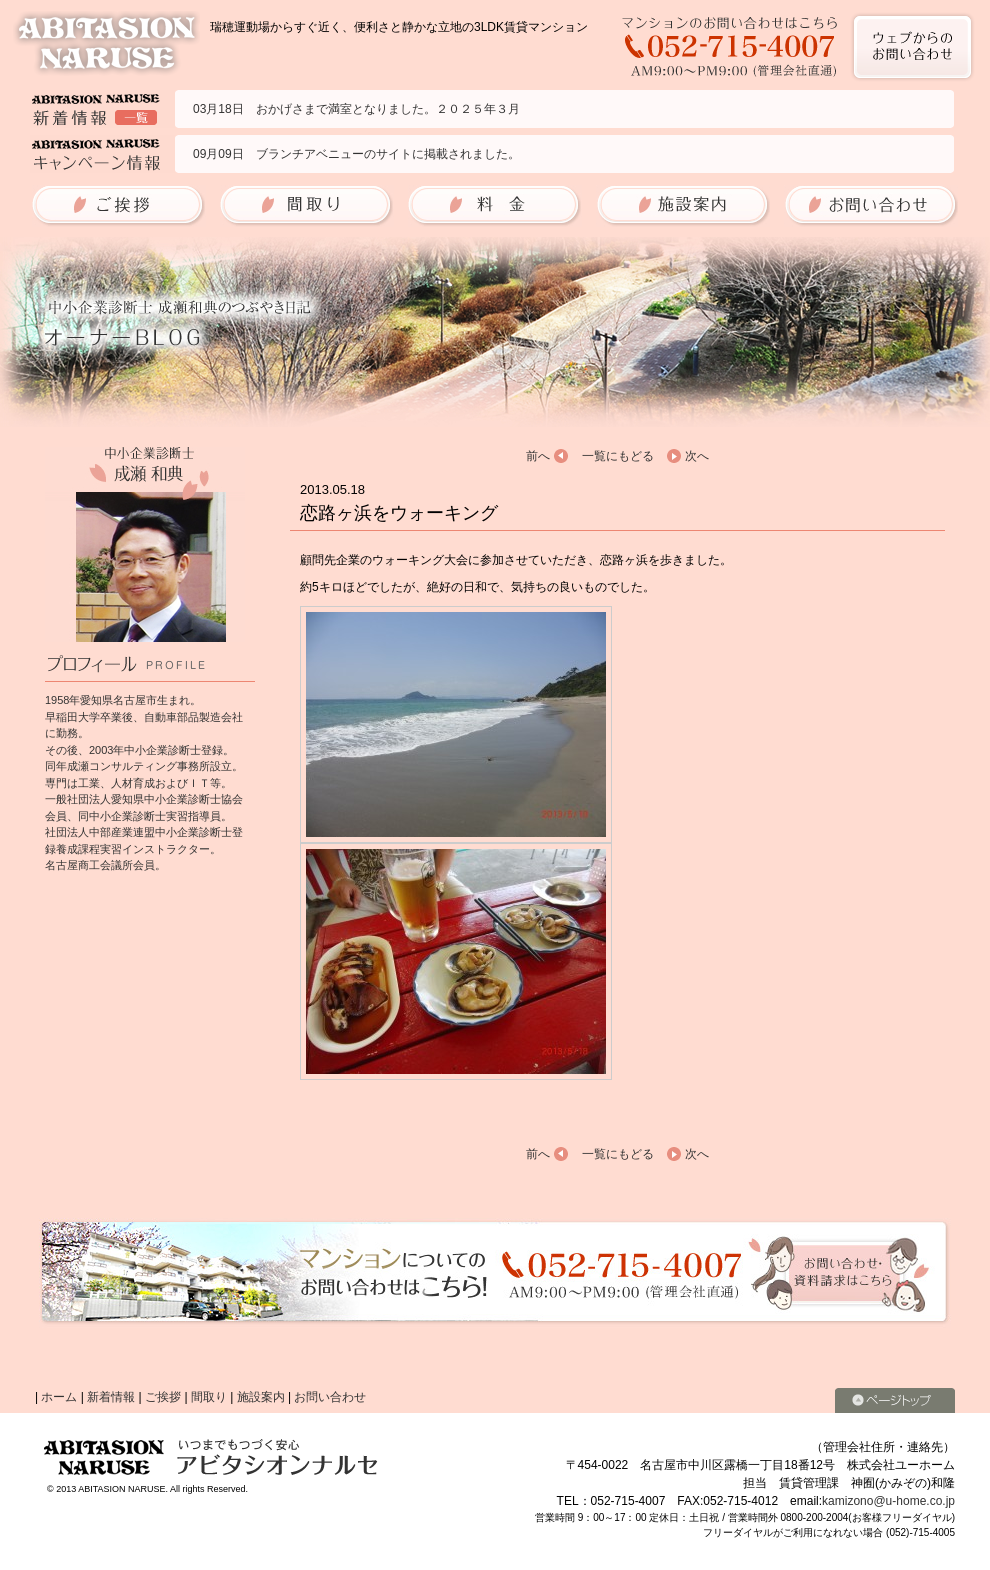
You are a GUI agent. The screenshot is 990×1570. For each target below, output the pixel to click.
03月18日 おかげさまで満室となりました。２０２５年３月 (356, 109)
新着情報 (111, 1397)
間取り (209, 1397)
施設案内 (261, 1397)
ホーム (59, 1397)
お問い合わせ (330, 1397)
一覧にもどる (618, 456)
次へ (697, 456)
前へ (538, 456)
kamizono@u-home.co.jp (888, 1501)
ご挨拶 (163, 1397)
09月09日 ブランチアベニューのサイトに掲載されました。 (356, 154)
